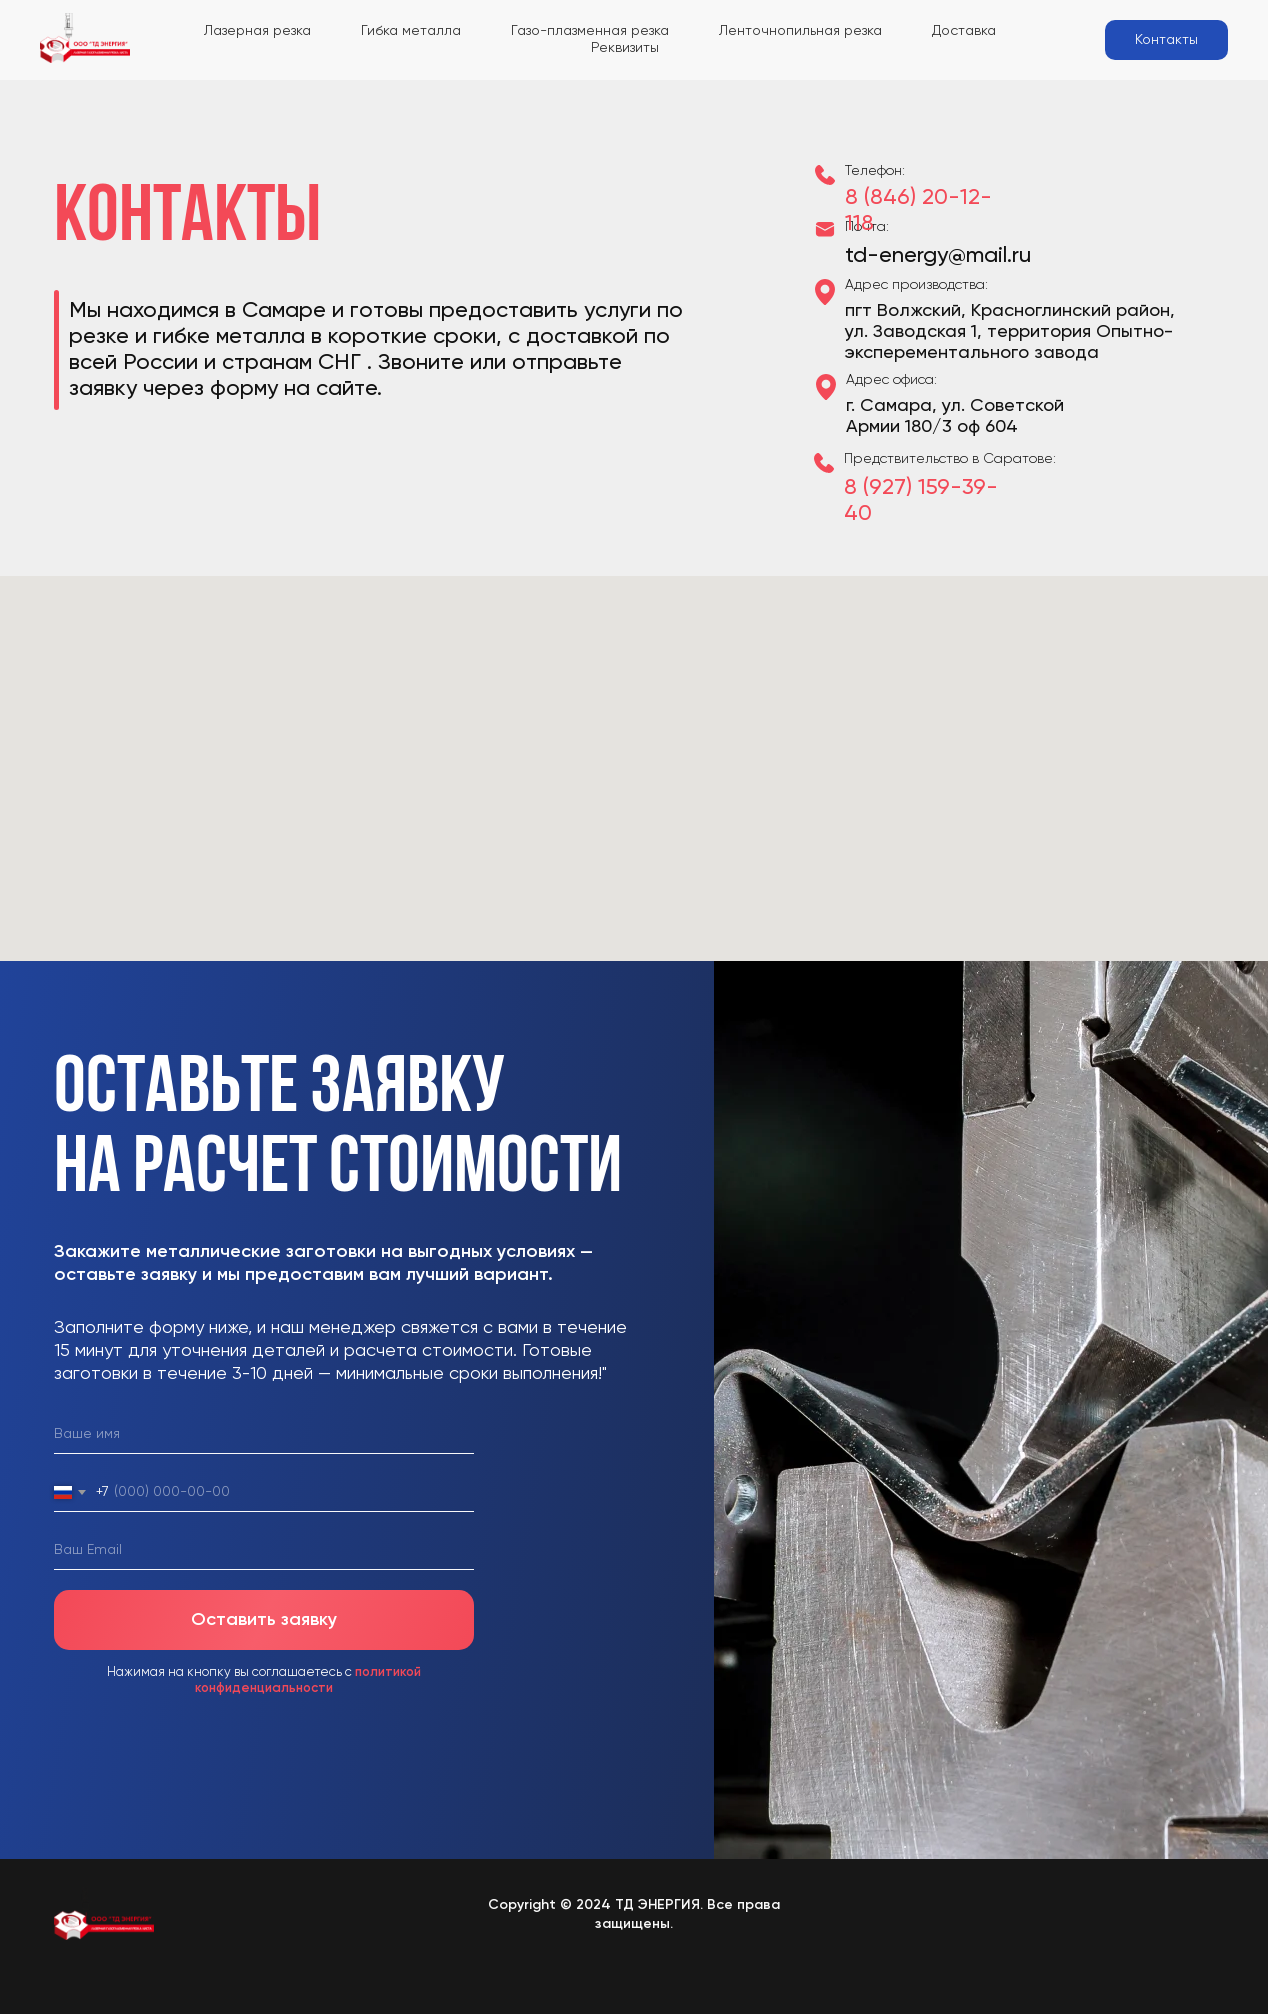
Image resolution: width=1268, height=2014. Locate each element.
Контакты (1166, 40)
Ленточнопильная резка (800, 31)
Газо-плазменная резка (590, 31)
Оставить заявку (264, 1620)
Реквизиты (625, 48)
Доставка (964, 31)
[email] (264, 1551)
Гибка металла (411, 31)
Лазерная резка (257, 31)
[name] (264, 1435)
